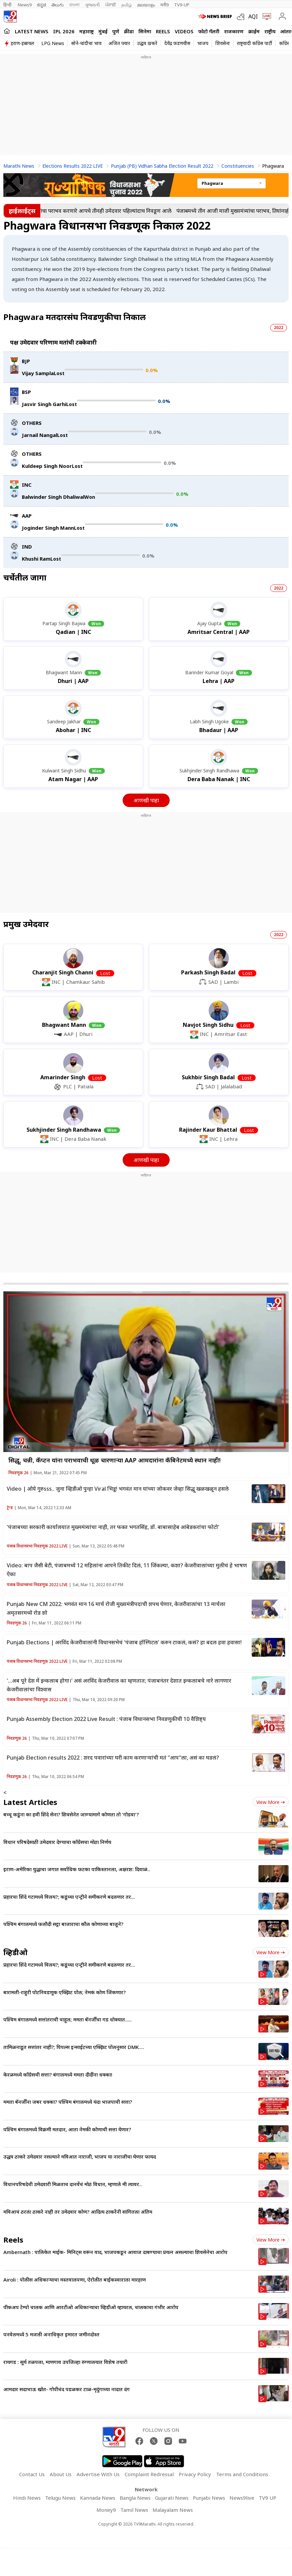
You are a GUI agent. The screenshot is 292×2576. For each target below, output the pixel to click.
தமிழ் (126, 5)
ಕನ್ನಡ (41, 5)
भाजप (202, 43)
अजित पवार (119, 43)
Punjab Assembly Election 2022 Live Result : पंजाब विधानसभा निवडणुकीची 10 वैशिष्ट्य (106, 1719)
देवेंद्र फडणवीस (177, 43)
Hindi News (27, 2497)
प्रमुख (26, 923)
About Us (61, 2474)
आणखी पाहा (146, 800)
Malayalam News (173, 2509)
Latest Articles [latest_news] (30, 1802)
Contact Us (32, 2474)
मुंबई (103, 31)
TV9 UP (267, 2497)
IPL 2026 (64, 31)
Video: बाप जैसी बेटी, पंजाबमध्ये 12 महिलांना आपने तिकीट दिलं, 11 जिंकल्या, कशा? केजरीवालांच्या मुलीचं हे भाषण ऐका (127, 1570)
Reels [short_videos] (13, 2240)
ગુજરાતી (92, 5)
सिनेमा (144, 31)
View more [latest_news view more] (270, 1802)
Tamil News (134, 2509)
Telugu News (60, 2497)
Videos (184, 31)
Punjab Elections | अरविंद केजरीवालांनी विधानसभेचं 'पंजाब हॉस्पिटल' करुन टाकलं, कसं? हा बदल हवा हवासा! (124, 1642)
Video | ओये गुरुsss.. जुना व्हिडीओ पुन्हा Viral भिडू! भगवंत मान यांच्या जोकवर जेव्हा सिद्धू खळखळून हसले (118, 1488)
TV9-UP (182, 5)
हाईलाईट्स (22, 211)
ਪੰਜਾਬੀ (110, 5)
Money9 (106, 2509)
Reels (163, 31)
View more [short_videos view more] (270, 2240)
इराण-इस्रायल (22, 43)
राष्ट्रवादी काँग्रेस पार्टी (254, 43)
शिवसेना (222, 43)
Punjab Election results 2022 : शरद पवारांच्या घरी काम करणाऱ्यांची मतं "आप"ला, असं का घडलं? (113, 1757)
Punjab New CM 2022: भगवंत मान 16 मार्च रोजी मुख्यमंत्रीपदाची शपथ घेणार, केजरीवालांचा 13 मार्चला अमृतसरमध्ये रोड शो (116, 1608)
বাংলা (74, 5)
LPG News (52, 43)
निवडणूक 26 (18, 1473)
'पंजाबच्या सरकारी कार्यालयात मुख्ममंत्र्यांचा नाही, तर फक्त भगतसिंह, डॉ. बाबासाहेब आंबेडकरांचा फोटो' (113, 1527)
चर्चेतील (24, 577)
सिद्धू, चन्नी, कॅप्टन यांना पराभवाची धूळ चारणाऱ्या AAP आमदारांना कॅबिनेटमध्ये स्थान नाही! (114, 1460)
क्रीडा (129, 31)
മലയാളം (146, 5)
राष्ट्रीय (270, 31)
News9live (242, 2497)
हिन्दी (7, 5)
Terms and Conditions (242, 2474)
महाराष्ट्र (86, 31)
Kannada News (97, 2497)
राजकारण (234, 31)
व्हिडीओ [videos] (15, 1952)
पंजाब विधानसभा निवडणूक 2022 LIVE (37, 1546)
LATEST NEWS (31, 31)
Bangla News (135, 2497)
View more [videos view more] (270, 1952)
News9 (25, 5)
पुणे (115, 31)
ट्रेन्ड (10, 1508)
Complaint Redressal (149, 2474)
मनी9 (164, 5)
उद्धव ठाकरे (147, 43)
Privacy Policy (195, 2474)
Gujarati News (172, 2497)
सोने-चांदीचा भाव (86, 43)
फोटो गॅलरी (208, 31)
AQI (253, 16)
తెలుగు (57, 5)
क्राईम (254, 31)
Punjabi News (209, 2497)
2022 (278, 327)
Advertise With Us (98, 2474)
